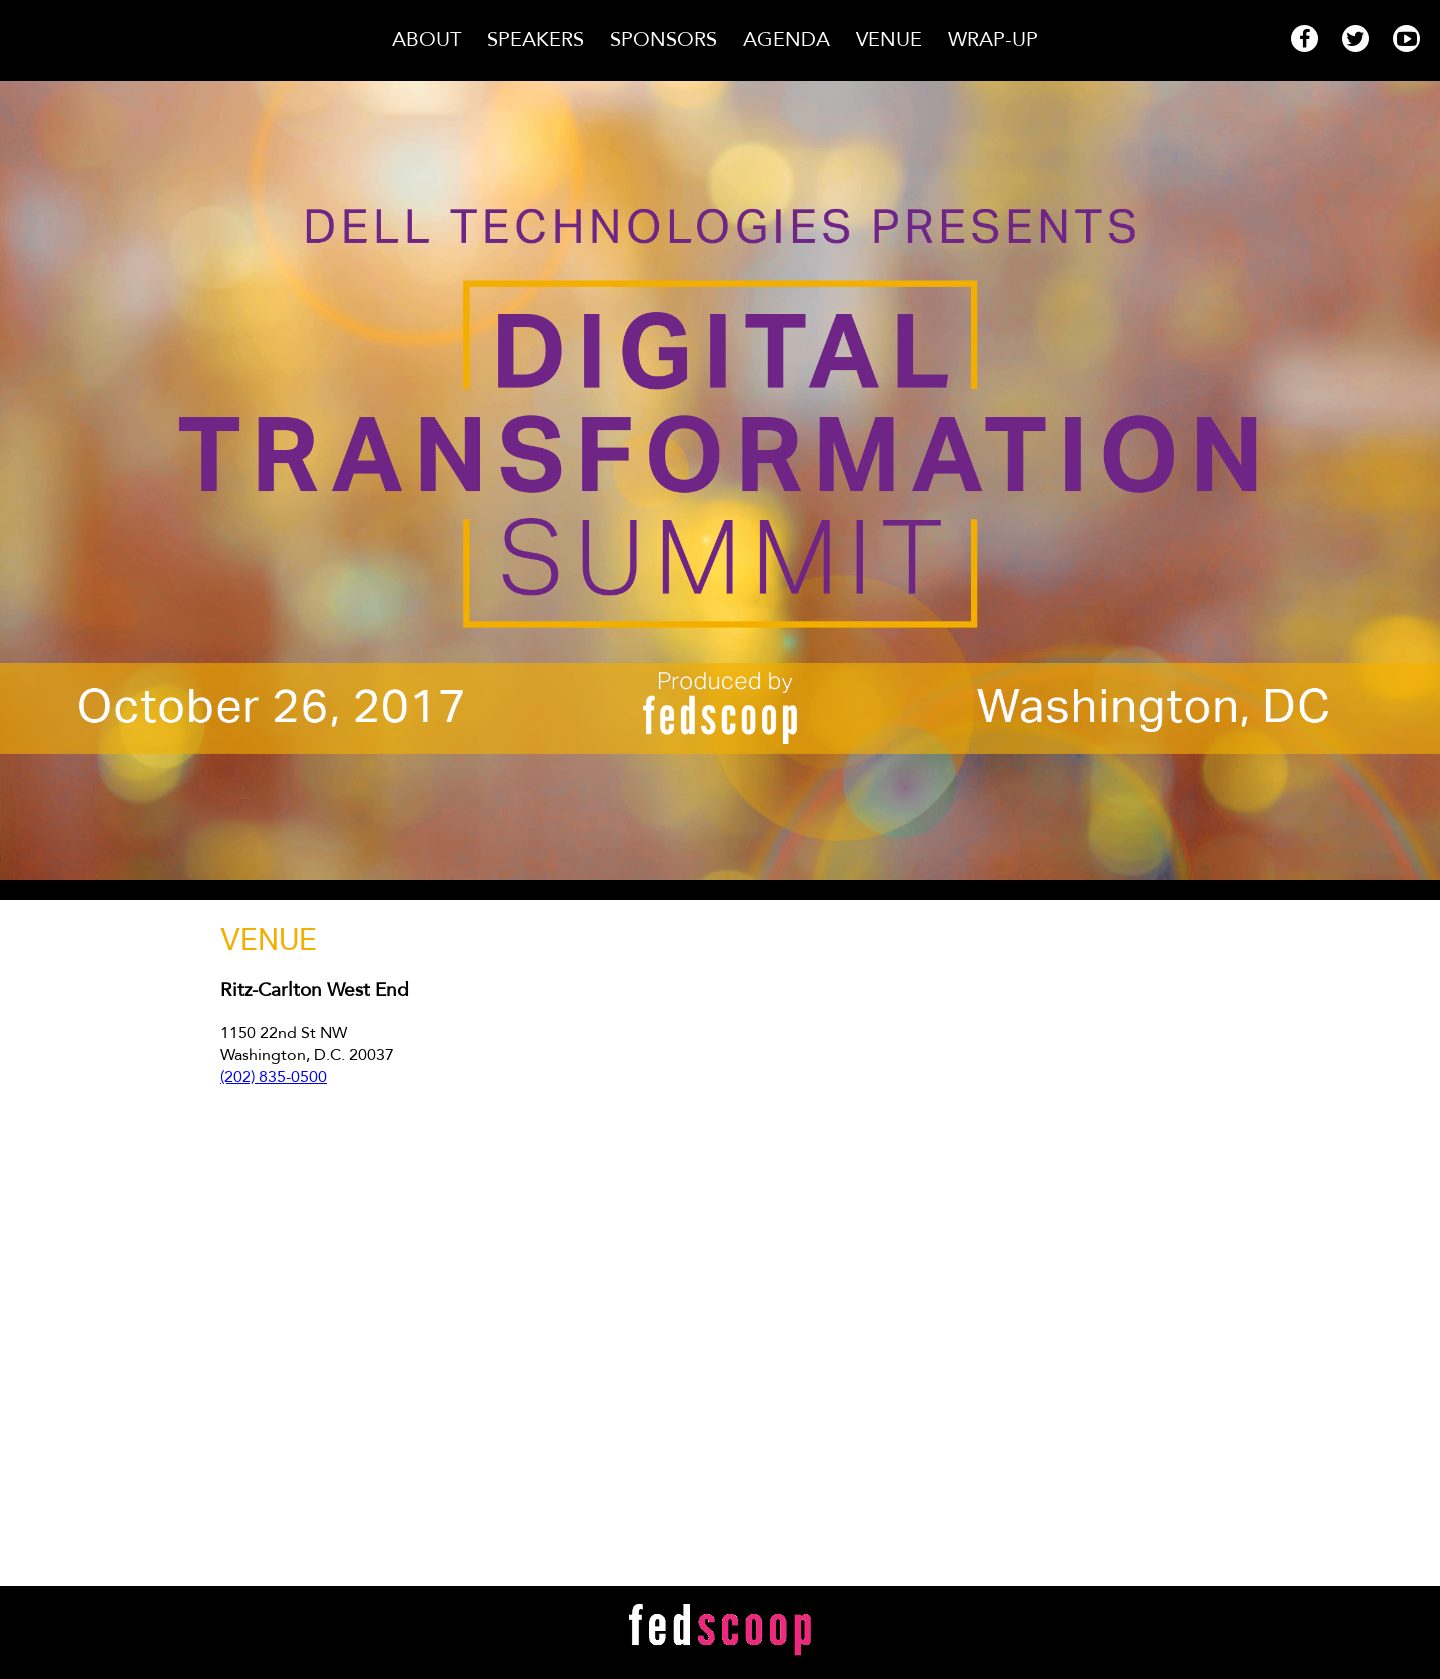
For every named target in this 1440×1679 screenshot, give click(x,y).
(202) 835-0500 (273, 1077)
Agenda (789, 39)
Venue (892, 39)
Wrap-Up (993, 39)
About (429, 39)
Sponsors (666, 39)
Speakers (538, 39)
